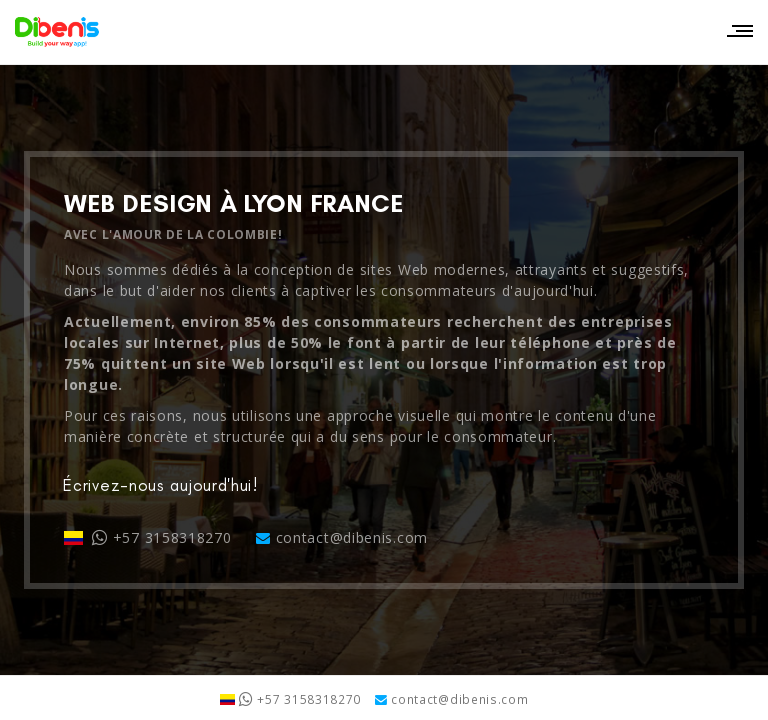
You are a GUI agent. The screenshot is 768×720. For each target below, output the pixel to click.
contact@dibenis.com (342, 537)
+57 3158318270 (148, 537)
